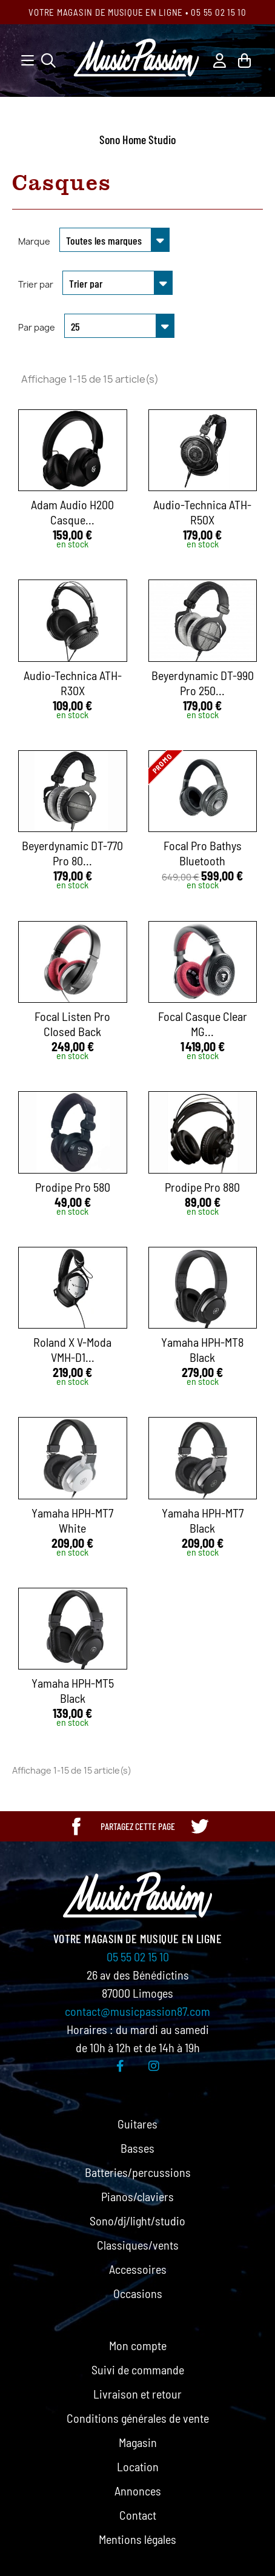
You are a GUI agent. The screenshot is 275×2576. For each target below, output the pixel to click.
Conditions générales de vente (138, 2418)
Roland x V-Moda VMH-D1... (72, 1349)
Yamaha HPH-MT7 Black (203, 1520)
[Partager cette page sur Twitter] (199, 1826)
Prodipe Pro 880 (202, 1187)
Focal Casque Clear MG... (202, 1024)
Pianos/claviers (137, 2196)
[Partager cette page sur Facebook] (76, 1826)
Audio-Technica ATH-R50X (202, 512)
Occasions (137, 2293)
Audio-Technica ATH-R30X (73, 683)
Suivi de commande (137, 2369)
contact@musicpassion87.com (137, 2011)
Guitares (137, 2123)
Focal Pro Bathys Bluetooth (203, 853)
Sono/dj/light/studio (137, 2220)
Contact (137, 2515)
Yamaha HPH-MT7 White (72, 1520)
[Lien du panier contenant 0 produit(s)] (244, 59)
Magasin (138, 2442)
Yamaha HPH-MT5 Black (72, 1690)
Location (138, 2466)
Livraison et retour (137, 2393)
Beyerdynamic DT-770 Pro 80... (72, 853)
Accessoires (138, 2269)
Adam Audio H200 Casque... (72, 512)
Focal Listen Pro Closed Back (72, 1024)
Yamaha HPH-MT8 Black (202, 1349)
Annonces (137, 2490)
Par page (36, 327)
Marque (34, 241)
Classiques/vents (138, 2244)
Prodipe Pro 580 (72, 1187)
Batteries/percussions (138, 2172)
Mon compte (138, 2345)
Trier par (35, 284)
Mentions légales (137, 2539)
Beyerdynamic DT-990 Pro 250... (202, 683)
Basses (137, 2148)
